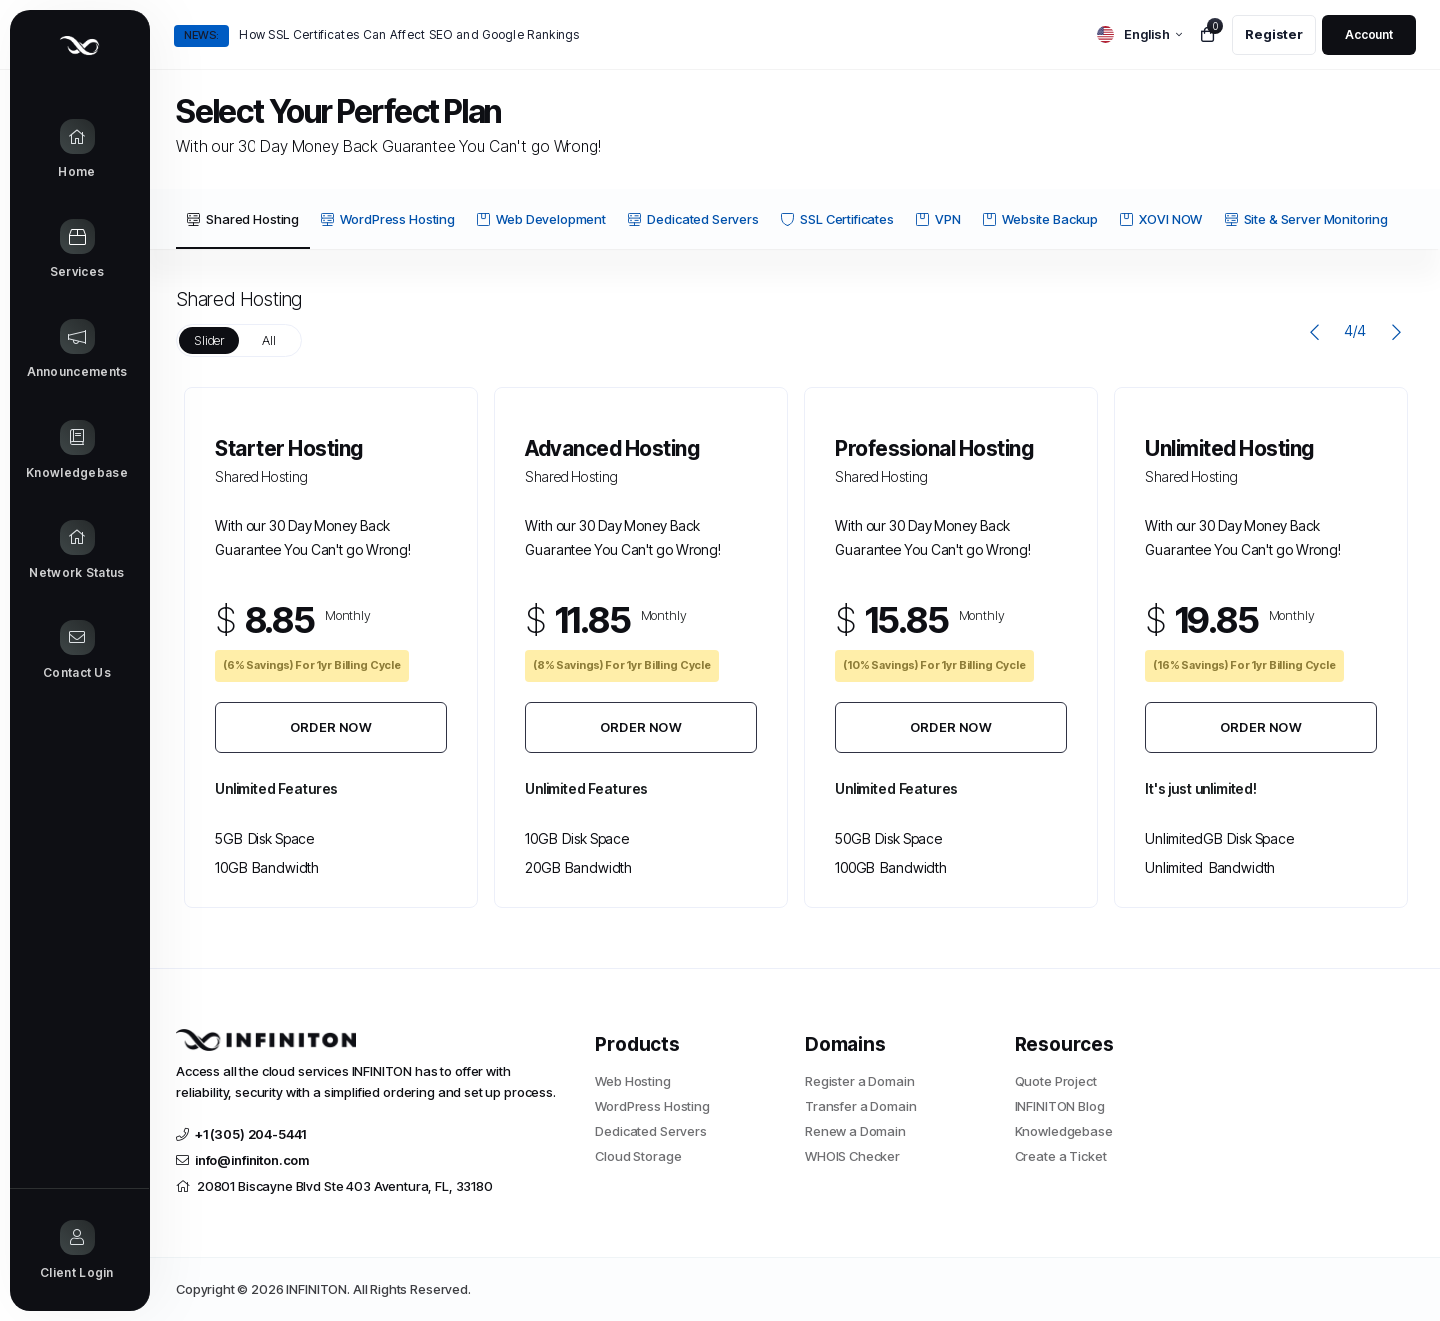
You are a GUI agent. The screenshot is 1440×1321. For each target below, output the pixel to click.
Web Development (541, 219)
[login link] (1369, 35)
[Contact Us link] (79, 651)
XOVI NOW (1161, 219)
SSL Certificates (837, 219)
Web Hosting (632, 1081)
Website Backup (1040, 219)
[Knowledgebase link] (79, 451)
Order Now (331, 727)
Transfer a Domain (860, 1106)
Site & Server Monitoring (1306, 219)
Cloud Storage (638, 1156)
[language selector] (1139, 34)
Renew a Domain (855, 1131)
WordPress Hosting (387, 219)
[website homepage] (370, 1040)
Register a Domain (859, 1081)
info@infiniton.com (242, 1160)
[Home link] (79, 150)
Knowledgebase (1064, 1131)
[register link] (1274, 35)
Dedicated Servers (693, 219)
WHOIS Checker (852, 1156)
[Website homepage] (79, 45)
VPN (938, 219)
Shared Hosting (243, 219)
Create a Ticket (1061, 1156)
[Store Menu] (79, 250)
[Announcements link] (79, 350)
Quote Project (1056, 1081)
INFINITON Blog (1060, 1106)
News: (201, 35)
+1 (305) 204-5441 (241, 1134)
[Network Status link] (79, 551)
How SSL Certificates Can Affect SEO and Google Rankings (409, 34)
